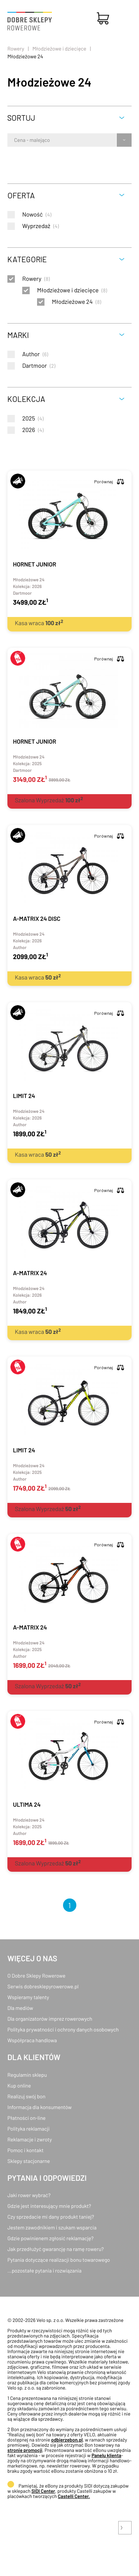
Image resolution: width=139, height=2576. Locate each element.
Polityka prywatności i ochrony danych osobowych (63, 2029)
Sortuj (21, 117)
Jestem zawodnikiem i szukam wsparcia (51, 2227)
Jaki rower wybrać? (28, 2195)
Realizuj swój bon (26, 2096)
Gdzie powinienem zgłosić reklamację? (50, 2238)
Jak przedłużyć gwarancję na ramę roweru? (55, 2249)
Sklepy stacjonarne (28, 2161)
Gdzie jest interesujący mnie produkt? (49, 2206)
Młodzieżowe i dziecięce (59, 48)
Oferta (21, 195)
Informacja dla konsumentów (39, 2107)
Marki (18, 335)
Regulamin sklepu (27, 2075)
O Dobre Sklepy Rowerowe (36, 1975)
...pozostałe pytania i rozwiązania (44, 2270)
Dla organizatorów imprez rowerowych (49, 2018)
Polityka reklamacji (28, 2128)
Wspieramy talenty (28, 1997)
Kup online (19, 2085)
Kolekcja (26, 398)
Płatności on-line (26, 2118)
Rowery (15, 48)
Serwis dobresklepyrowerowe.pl (43, 1986)
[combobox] (14, 140)
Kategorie (27, 259)
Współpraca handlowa (32, 2040)
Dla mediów (20, 2008)
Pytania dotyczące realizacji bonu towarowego (58, 2260)
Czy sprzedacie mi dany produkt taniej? (50, 2216)
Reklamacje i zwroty (29, 2139)
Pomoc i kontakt (25, 2150)
